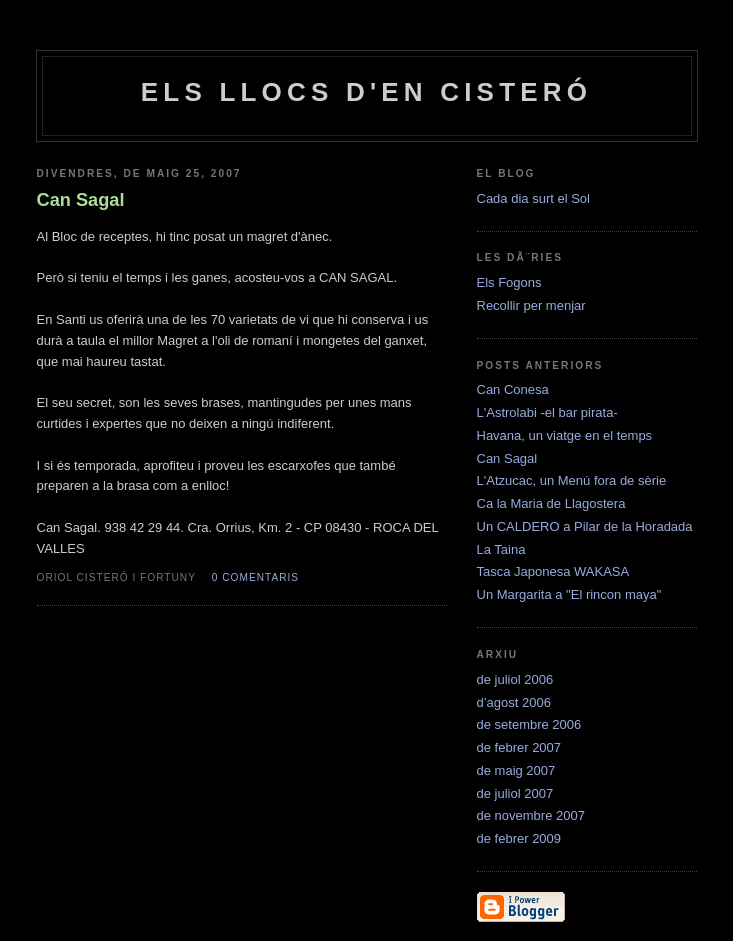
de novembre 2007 (531, 815)
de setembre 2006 (529, 724)
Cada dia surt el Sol (533, 198)
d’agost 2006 (514, 702)
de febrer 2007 (519, 747)
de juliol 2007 (515, 793)
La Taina (501, 549)
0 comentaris (255, 577)
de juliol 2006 (515, 679)
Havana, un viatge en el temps (565, 435)
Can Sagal (507, 458)
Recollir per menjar (531, 305)
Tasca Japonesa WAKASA (553, 571)
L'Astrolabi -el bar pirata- (547, 412)
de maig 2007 (516, 770)
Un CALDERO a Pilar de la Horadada (585, 526)
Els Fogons (509, 282)
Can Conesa (513, 389)
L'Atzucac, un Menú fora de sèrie (572, 480)
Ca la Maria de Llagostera (551, 503)
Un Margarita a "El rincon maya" (569, 594)
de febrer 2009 (519, 838)
